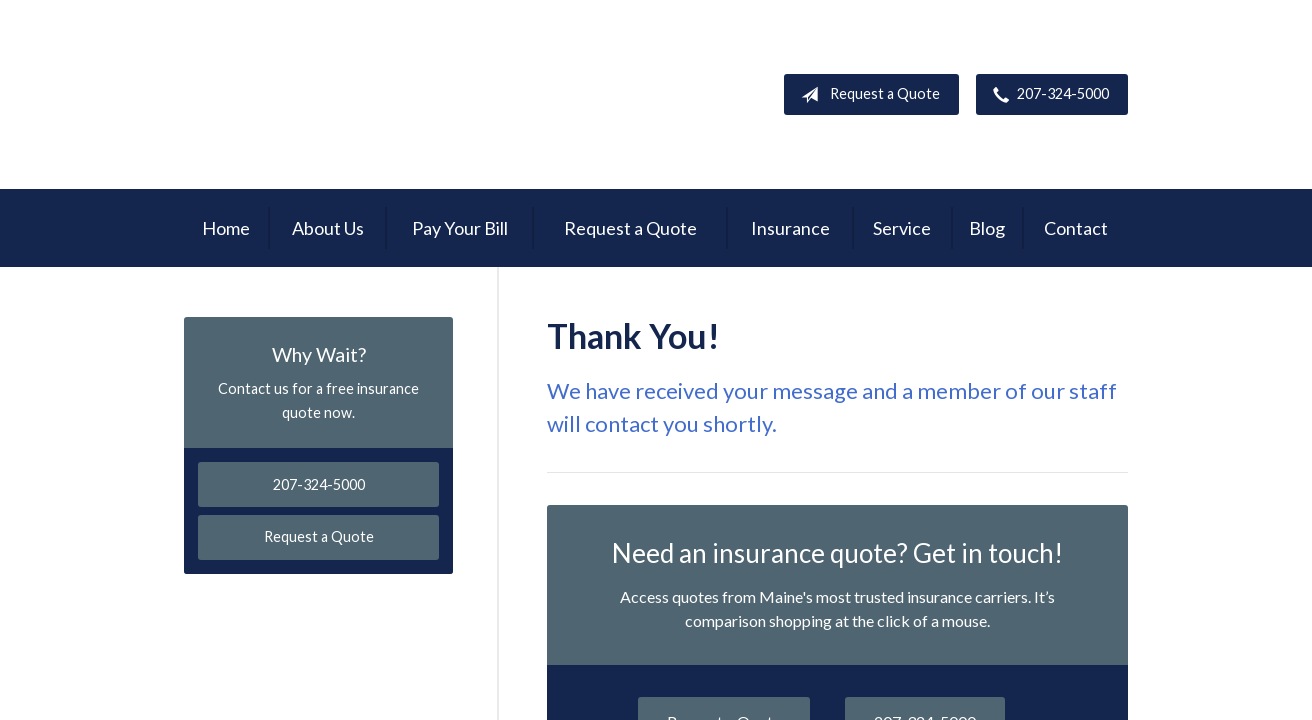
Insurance (790, 228)
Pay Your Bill (460, 228)
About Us (328, 228)
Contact (1076, 228)
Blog (987, 228)
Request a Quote (866, 95)
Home (226, 228)
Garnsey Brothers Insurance (315, 94)
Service (902, 228)
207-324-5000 (1047, 95)
